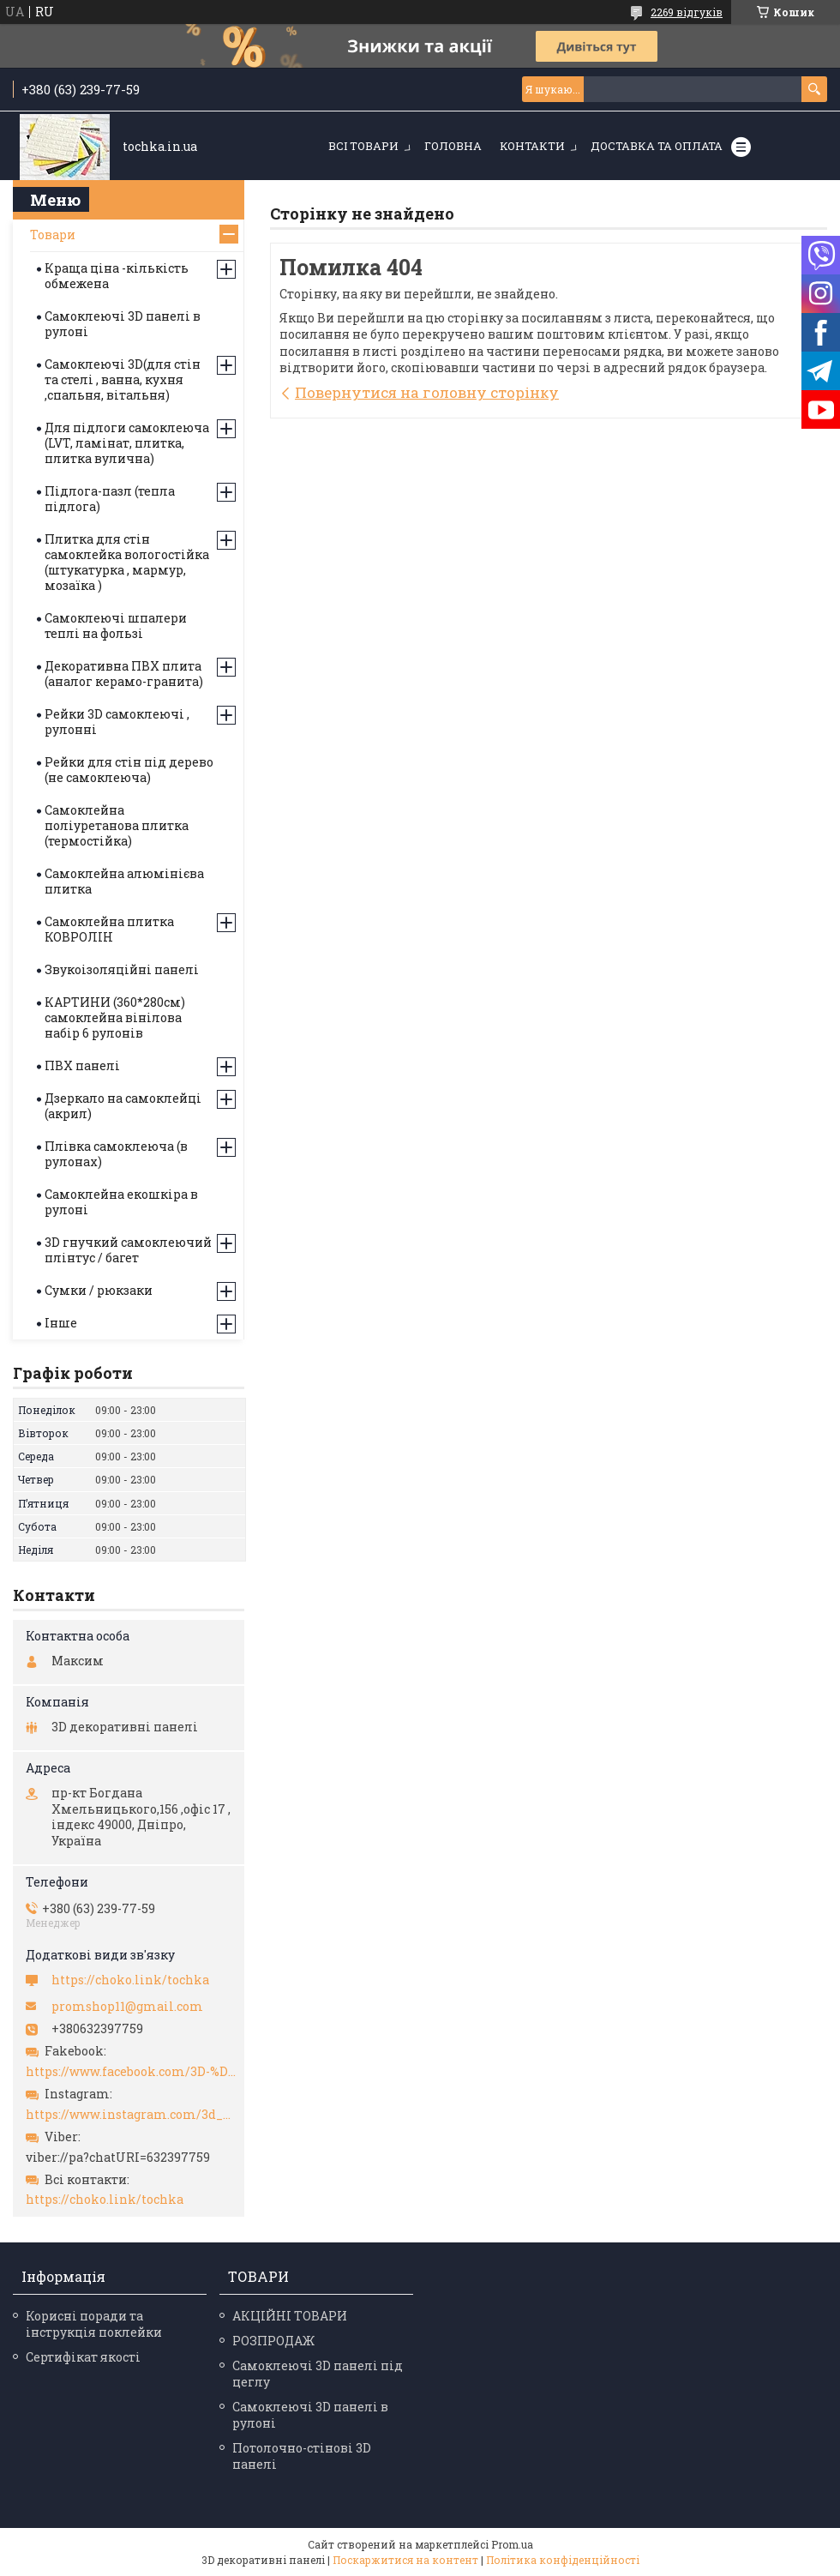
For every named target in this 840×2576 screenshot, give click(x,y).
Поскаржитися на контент (405, 2560)
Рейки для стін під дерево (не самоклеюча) (129, 769)
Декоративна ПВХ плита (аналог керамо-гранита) (124, 673)
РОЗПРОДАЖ (273, 2340)
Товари (52, 234)
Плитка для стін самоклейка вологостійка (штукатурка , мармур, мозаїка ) (127, 562)
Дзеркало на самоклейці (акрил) (123, 1106)
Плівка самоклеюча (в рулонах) (116, 1154)
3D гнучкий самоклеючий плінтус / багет (128, 1250)
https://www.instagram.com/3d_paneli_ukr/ (131, 2114)
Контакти (532, 145)
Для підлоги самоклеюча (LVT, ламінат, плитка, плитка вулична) (127, 442)
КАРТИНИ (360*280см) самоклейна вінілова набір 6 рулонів (115, 1017)
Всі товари (363, 145)
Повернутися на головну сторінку (427, 392)
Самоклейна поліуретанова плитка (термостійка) (117, 825)
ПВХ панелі (82, 1065)
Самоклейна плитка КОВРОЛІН (109, 929)
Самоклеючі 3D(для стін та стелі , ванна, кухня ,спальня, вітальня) (123, 379)
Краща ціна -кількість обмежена (117, 276)
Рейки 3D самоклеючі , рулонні (117, 721)
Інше (61, 1323)
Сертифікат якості (83, 2357)
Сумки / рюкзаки (99, 1290)
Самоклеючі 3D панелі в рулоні (123, 324)
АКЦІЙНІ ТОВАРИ (289, 2316)
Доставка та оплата (657, 145)
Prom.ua (512, 2544)
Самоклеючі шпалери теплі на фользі (116, 625)
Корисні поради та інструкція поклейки (94, 2324)
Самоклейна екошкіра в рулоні (121, 1202)
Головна (453, 145)
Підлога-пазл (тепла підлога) (110, 499)
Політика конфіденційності (562, 2560)
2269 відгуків (687, 12)
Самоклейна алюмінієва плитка (124, 881)
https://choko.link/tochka (130, 1980)
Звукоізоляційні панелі (122, 969)
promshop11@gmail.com (127, 2006)
